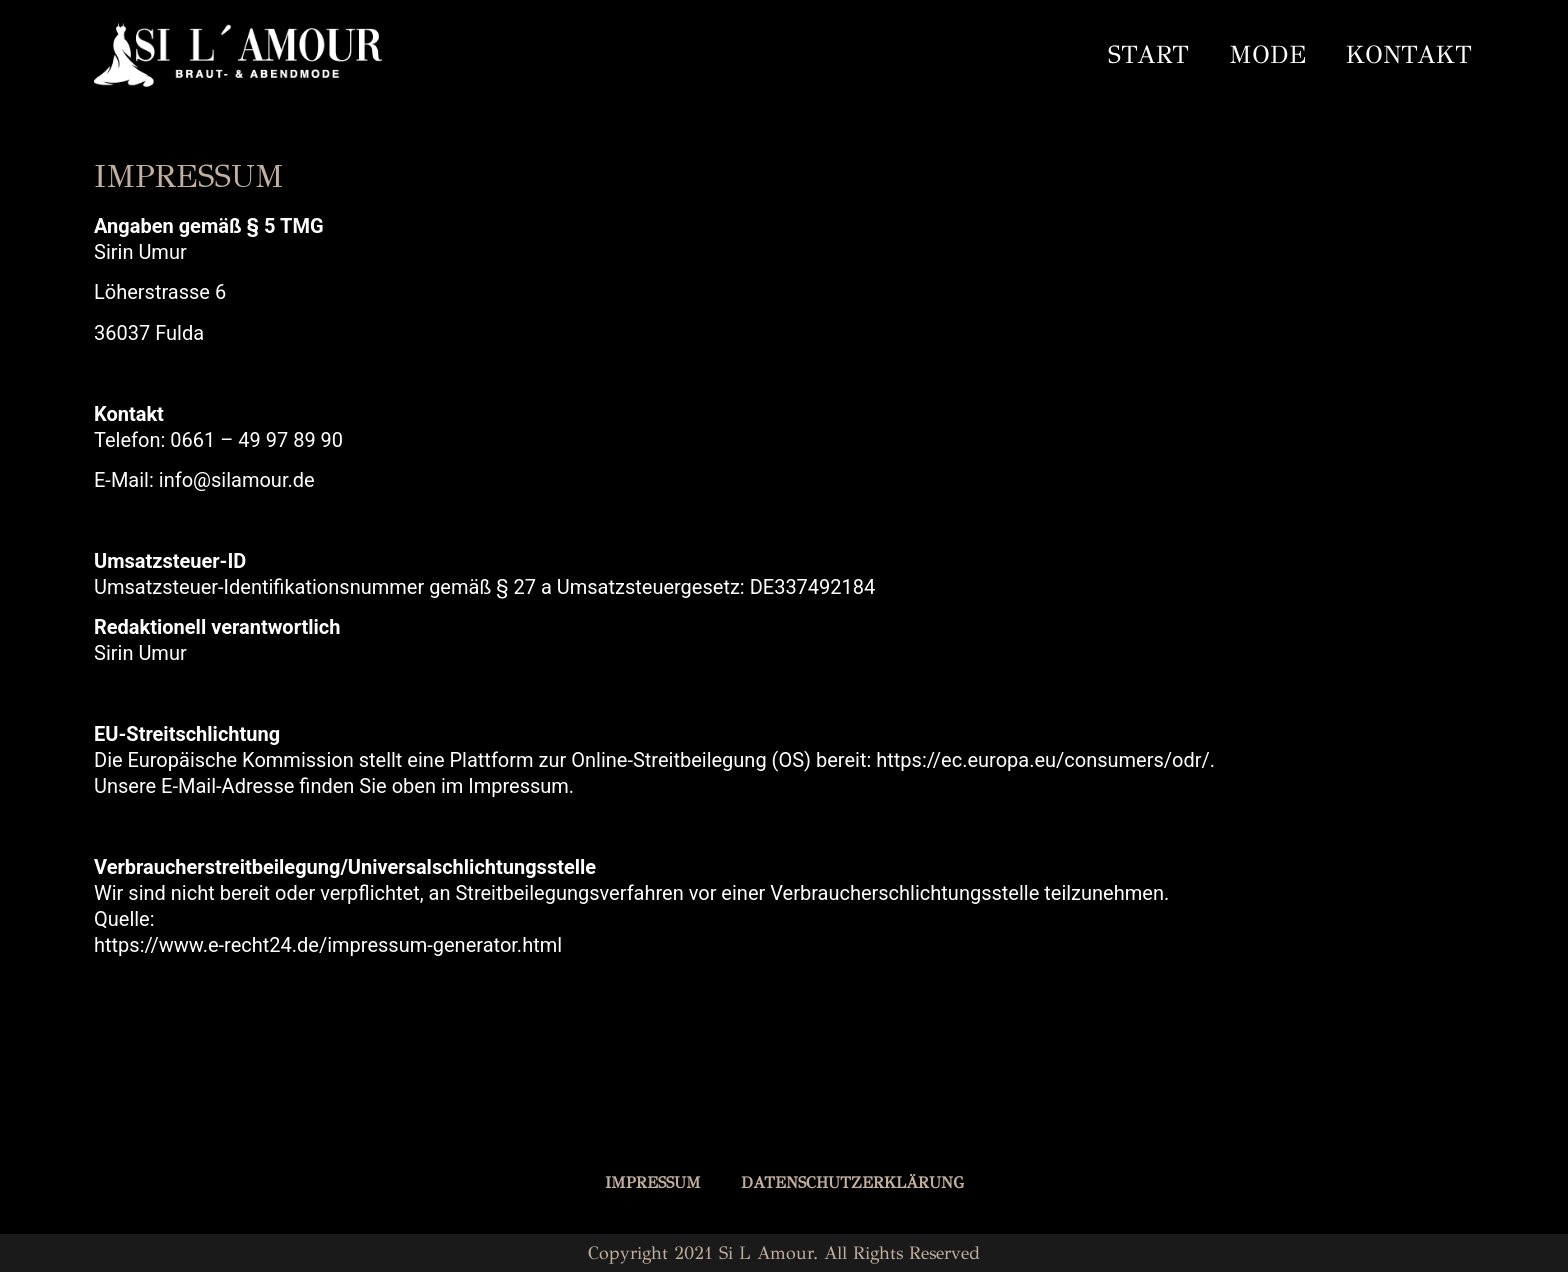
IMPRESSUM (653, 1182)
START (1148, 54)
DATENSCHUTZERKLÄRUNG (852, 1182)
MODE (1267, 54)
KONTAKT (1409, 54)
